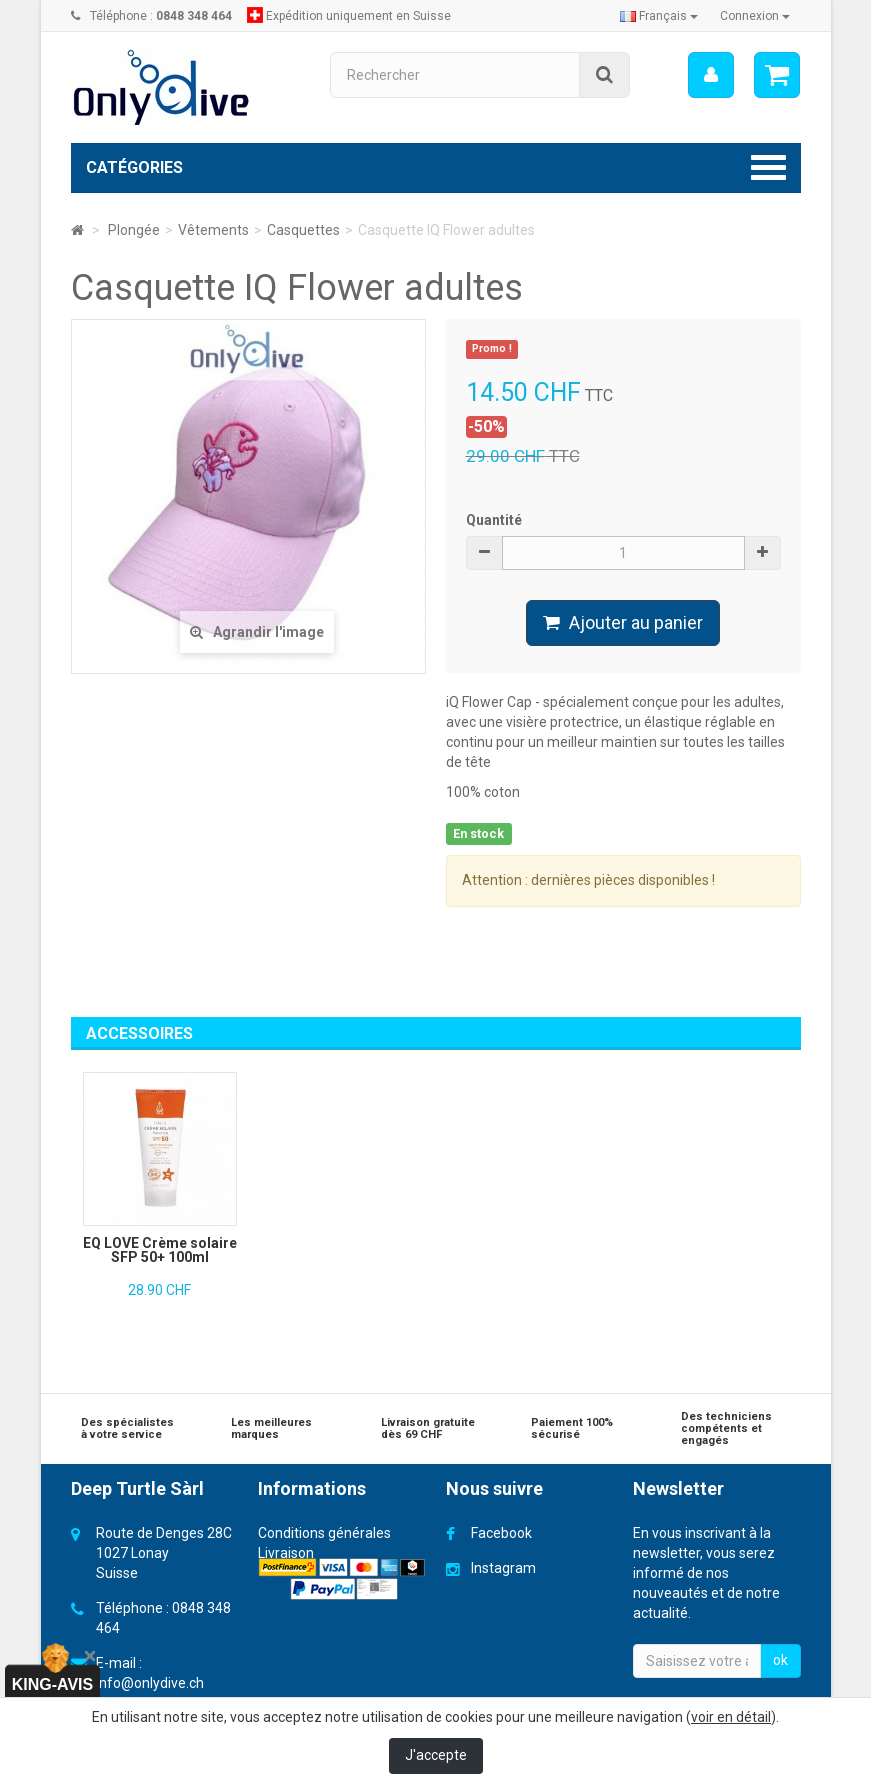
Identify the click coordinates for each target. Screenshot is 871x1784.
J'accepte (436, 1755)
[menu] (711, 75)
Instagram (503, 1568)
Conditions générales (324, 1533)
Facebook (501, 1533)
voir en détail (731, 1717)
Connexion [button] (755, 16)
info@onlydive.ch (150, 1683)
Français (659, 16)
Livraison (286, 1553)
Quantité (494, 520)
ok (780, 1660)
